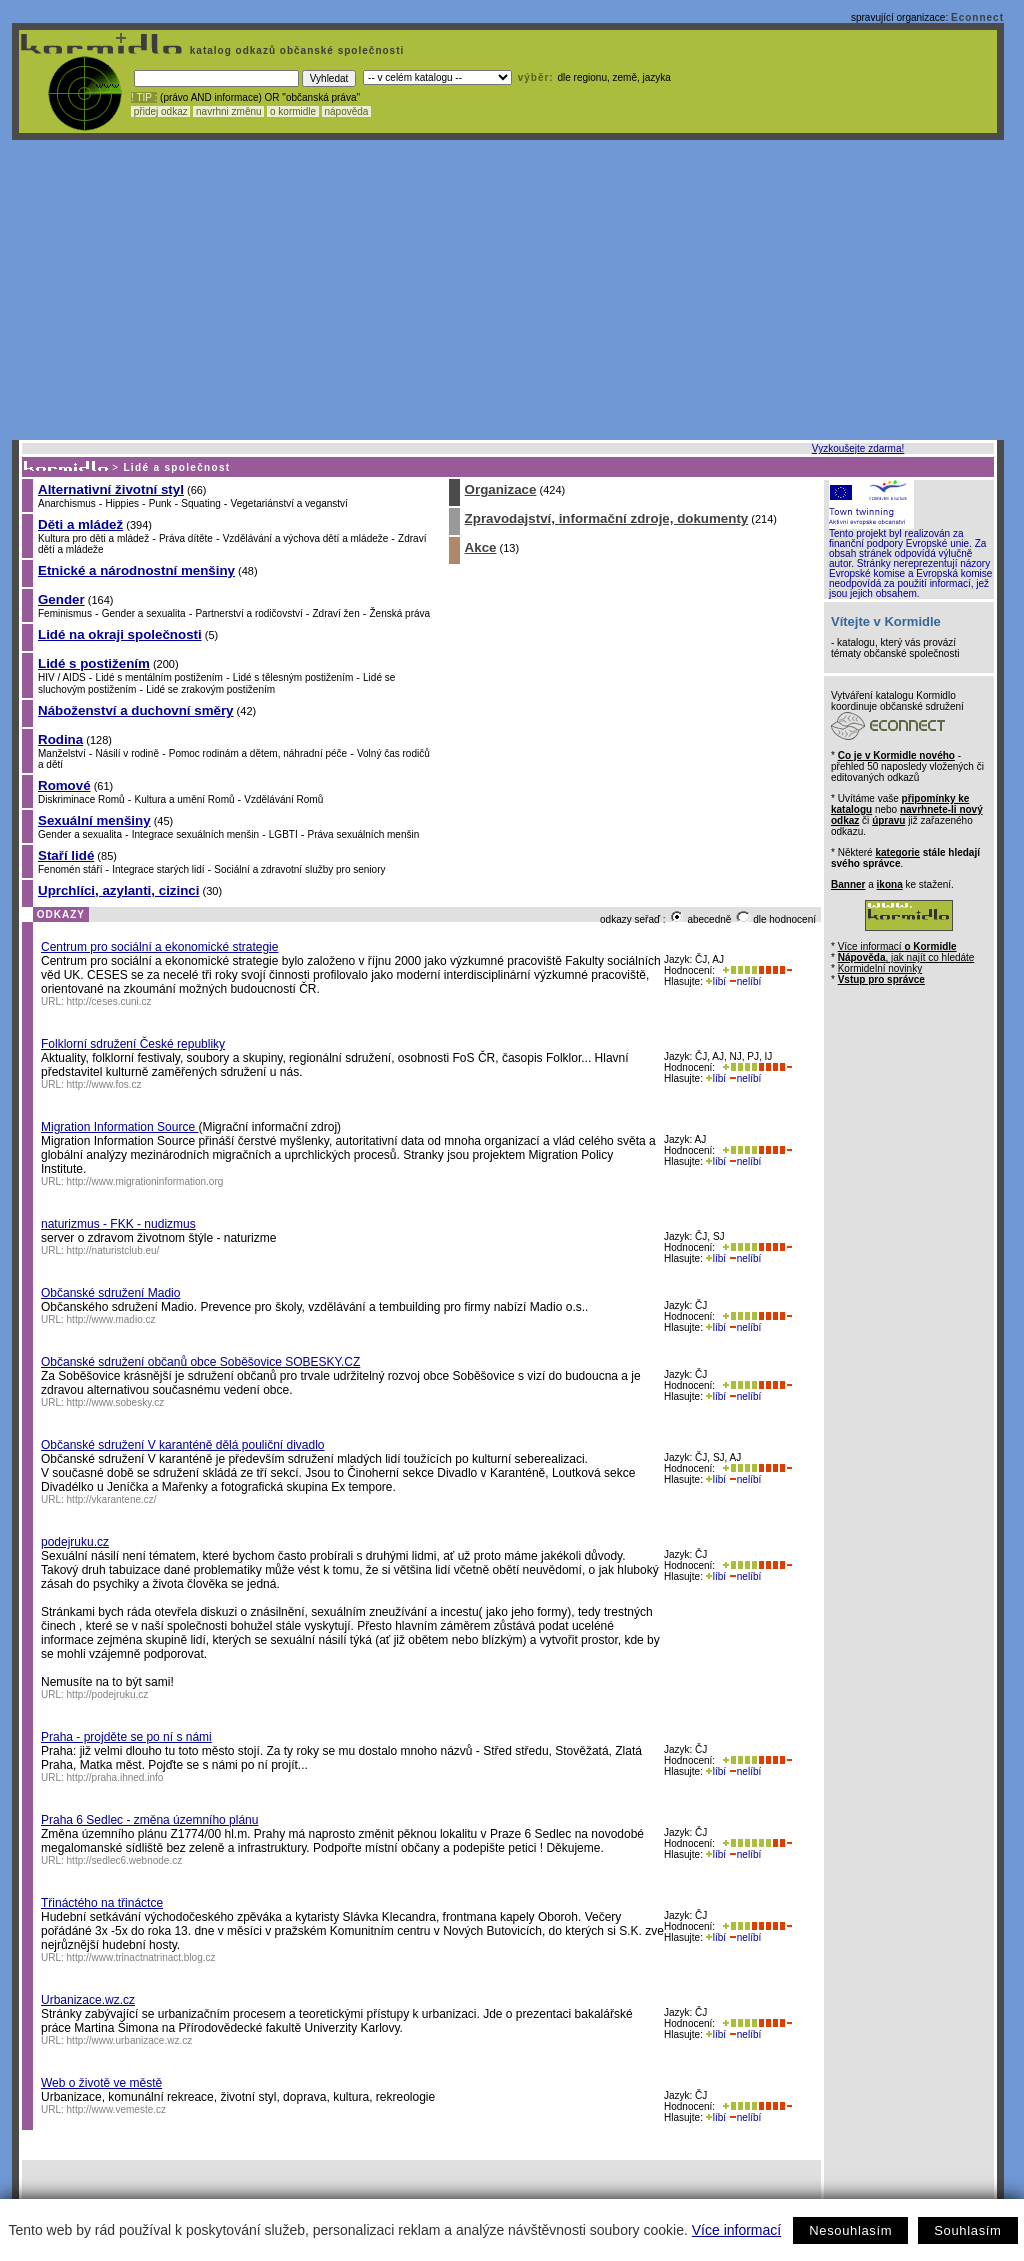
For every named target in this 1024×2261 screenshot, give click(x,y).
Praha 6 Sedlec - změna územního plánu (149, 1820)
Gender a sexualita (144, 613)
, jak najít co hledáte (906, 957)
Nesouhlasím (850, 2230)
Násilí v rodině (127, 753)
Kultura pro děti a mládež (93, 538)
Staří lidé (66, 855)
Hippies (122, 503)
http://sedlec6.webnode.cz (125, 1860)
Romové (64, 785)
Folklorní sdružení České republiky (133, 1044)
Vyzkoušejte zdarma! (858, 448)
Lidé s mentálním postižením (159, 677)
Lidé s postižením (94, 663)
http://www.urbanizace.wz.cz (130, 2040)
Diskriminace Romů (81, 799)
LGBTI (283, 834)
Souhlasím (967, 2230)
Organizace (501, 489)
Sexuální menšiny (94, 820)
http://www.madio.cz (111, 1319)
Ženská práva (400, 613)
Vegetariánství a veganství (289, 503)
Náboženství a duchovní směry (136, 710)
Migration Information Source (119, 1127)
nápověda (347, 111)
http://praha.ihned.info (115, 1777)
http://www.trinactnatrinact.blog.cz (141, 1957)
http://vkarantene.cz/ (112, 1499)
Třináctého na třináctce (102, 1903)
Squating (200, 503)
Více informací (736, 2230)
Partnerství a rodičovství (248, 613)
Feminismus (65, 613)
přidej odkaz (160, 111)
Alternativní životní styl (111, 489)
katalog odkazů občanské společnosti (295, 50)
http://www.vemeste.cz (116, 2109)
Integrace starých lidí (158, 869)
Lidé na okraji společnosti (120, 634)
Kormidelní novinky (880, 968)
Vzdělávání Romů (283, 799)
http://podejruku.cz (108, 1694)
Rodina (60, 739)
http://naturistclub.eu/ (113, 1250)
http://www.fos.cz (104, 1084)
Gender (61, 599)
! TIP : (144, 97)
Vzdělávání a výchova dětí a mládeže (306, 538)
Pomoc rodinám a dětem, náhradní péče (258, 753)
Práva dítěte (186, 538)
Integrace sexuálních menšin (195, 834)
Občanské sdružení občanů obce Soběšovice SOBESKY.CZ (200, 1362)
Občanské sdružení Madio (110, 1293)
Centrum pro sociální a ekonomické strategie (159, 947)
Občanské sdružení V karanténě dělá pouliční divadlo (183, 1445)
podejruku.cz (75, 1542)
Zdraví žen (335, 613)
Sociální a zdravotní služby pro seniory (299, 869)
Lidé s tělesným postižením (293, 677)
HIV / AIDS (62, 677)
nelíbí (745, 981)
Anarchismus (67, 503)
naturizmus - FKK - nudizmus (118, 1224)
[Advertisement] (508, 290)
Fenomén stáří (70, 869)
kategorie (897, 852)
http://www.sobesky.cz (116, 1402)
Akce (481, 547)
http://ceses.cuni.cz (109, 1001)
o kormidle (293, 111)
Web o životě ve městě (101, 2083)
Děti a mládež (80, 524)
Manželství (62, 753)
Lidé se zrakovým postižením (210, 689)
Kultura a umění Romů (184, 799)
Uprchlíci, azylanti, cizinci (118, 890)
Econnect (977, 17)
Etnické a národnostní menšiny (136, 570)
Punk (160, 503)
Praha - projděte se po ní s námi (126, 1737)
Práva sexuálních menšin (364, 834)
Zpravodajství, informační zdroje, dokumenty (607, 518)
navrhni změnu (228, 111)
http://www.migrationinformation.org (145, 1181)
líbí (716, 981)
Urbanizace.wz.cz (88, 2000)
